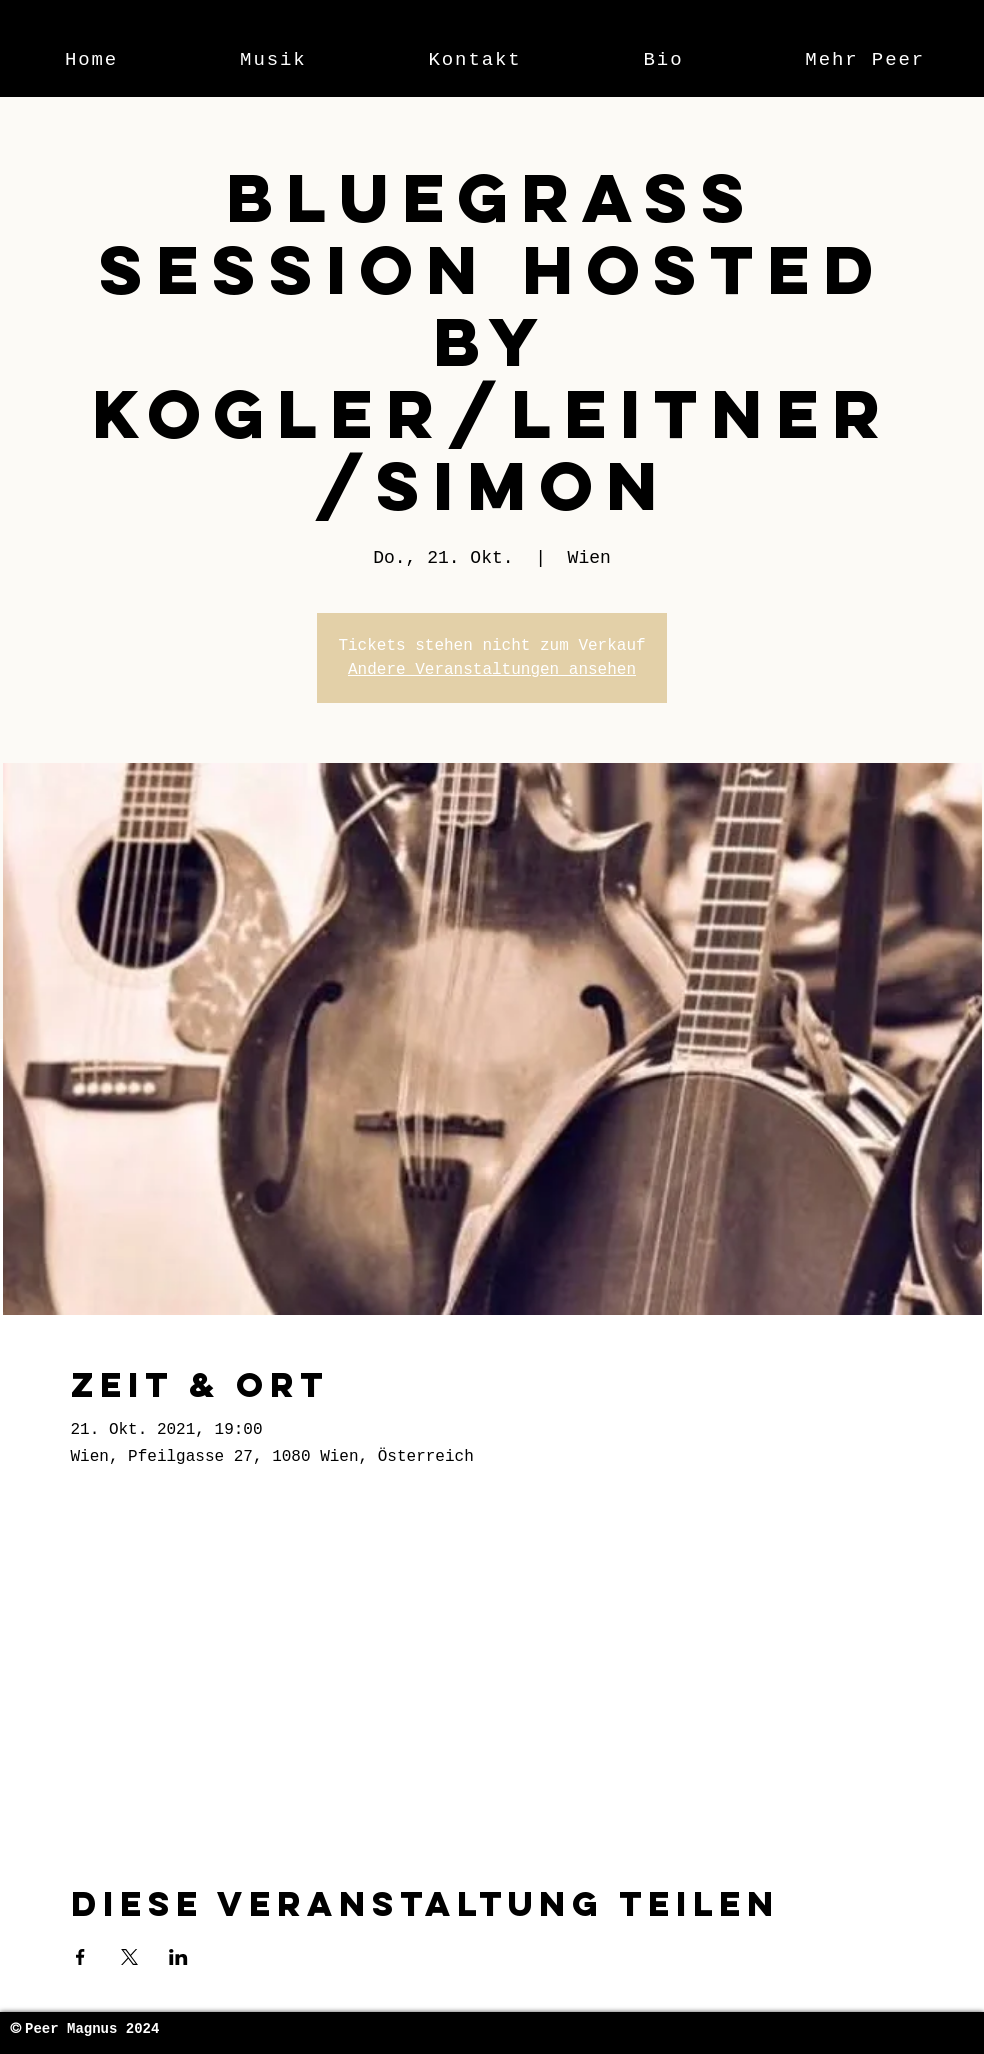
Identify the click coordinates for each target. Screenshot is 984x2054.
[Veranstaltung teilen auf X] (129, 1957)
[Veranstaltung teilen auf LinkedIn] (178, 1957)
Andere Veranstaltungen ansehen (492, 670)
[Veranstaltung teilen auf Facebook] (80, 1957)
